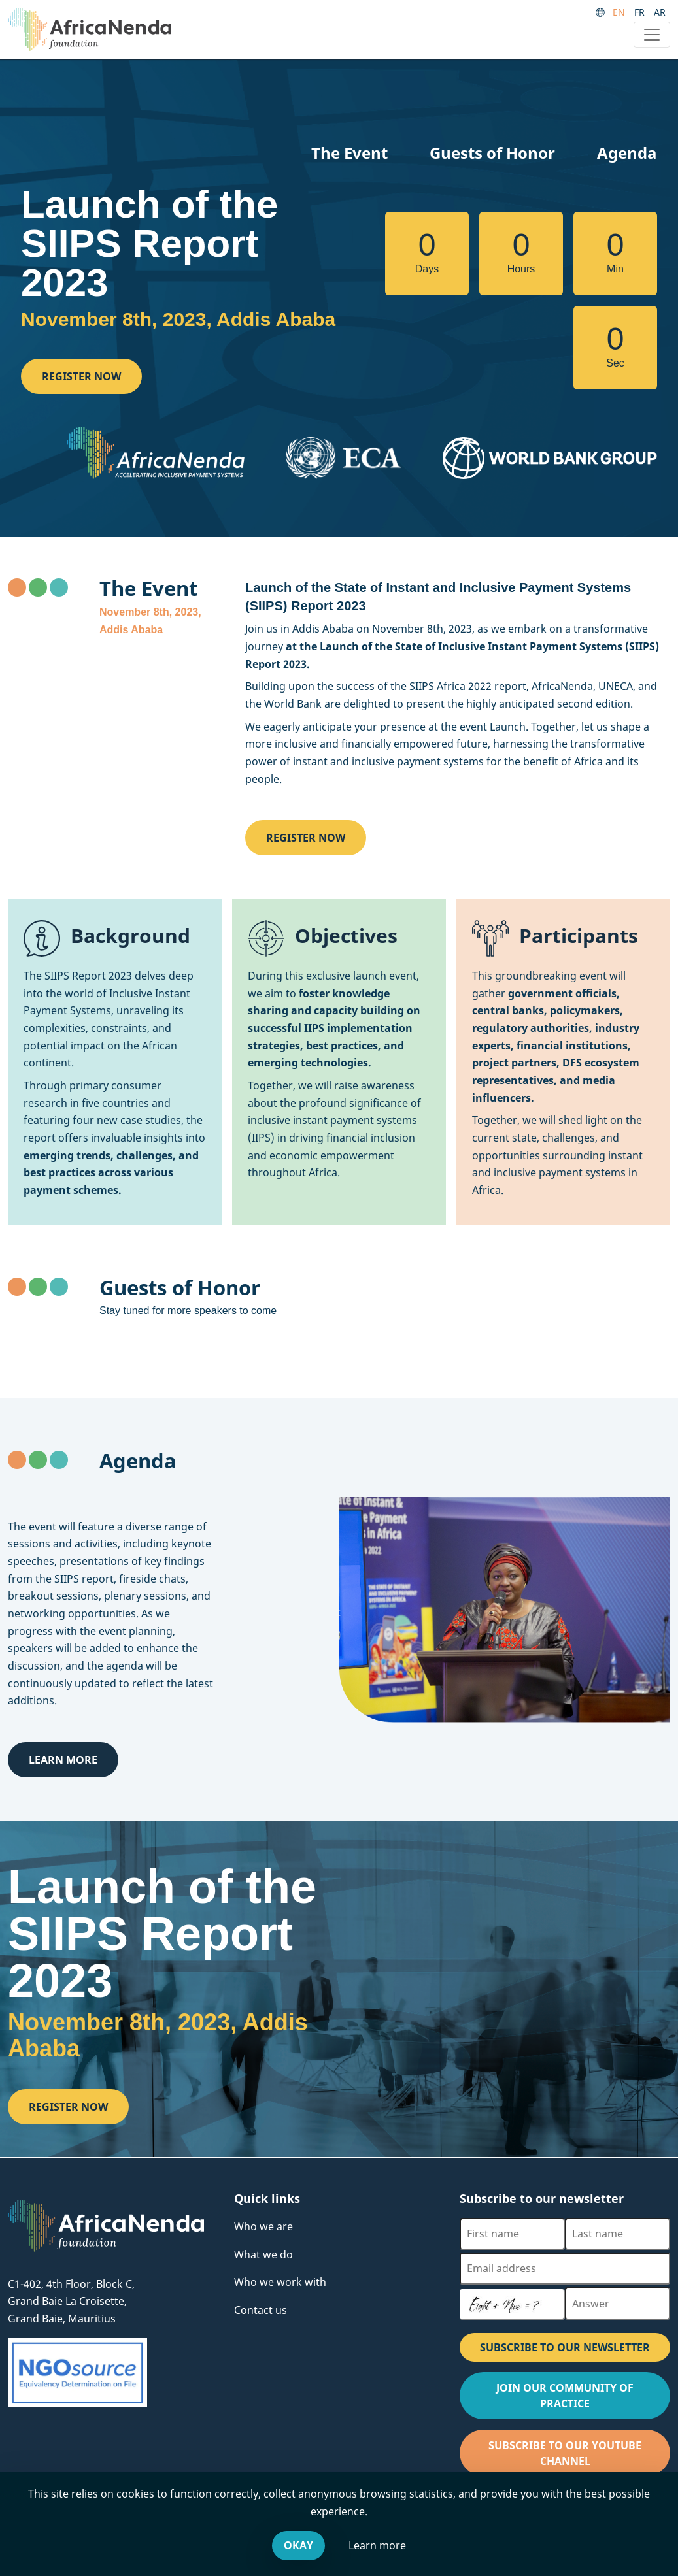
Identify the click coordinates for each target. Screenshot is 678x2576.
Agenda (627, 152)
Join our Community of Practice (581, 2400)
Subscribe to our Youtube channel (577, 2457)
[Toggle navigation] (652, 35)
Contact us (260, 2310)
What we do (263, 2254)
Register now (81, 376)
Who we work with (280, 2282)
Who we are (263, 2226)
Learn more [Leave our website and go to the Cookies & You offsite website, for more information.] (377, 2545)
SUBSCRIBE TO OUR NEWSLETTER (565, 2347)
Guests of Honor (492, 152)
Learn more (63, 1760)
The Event (349, 152)
